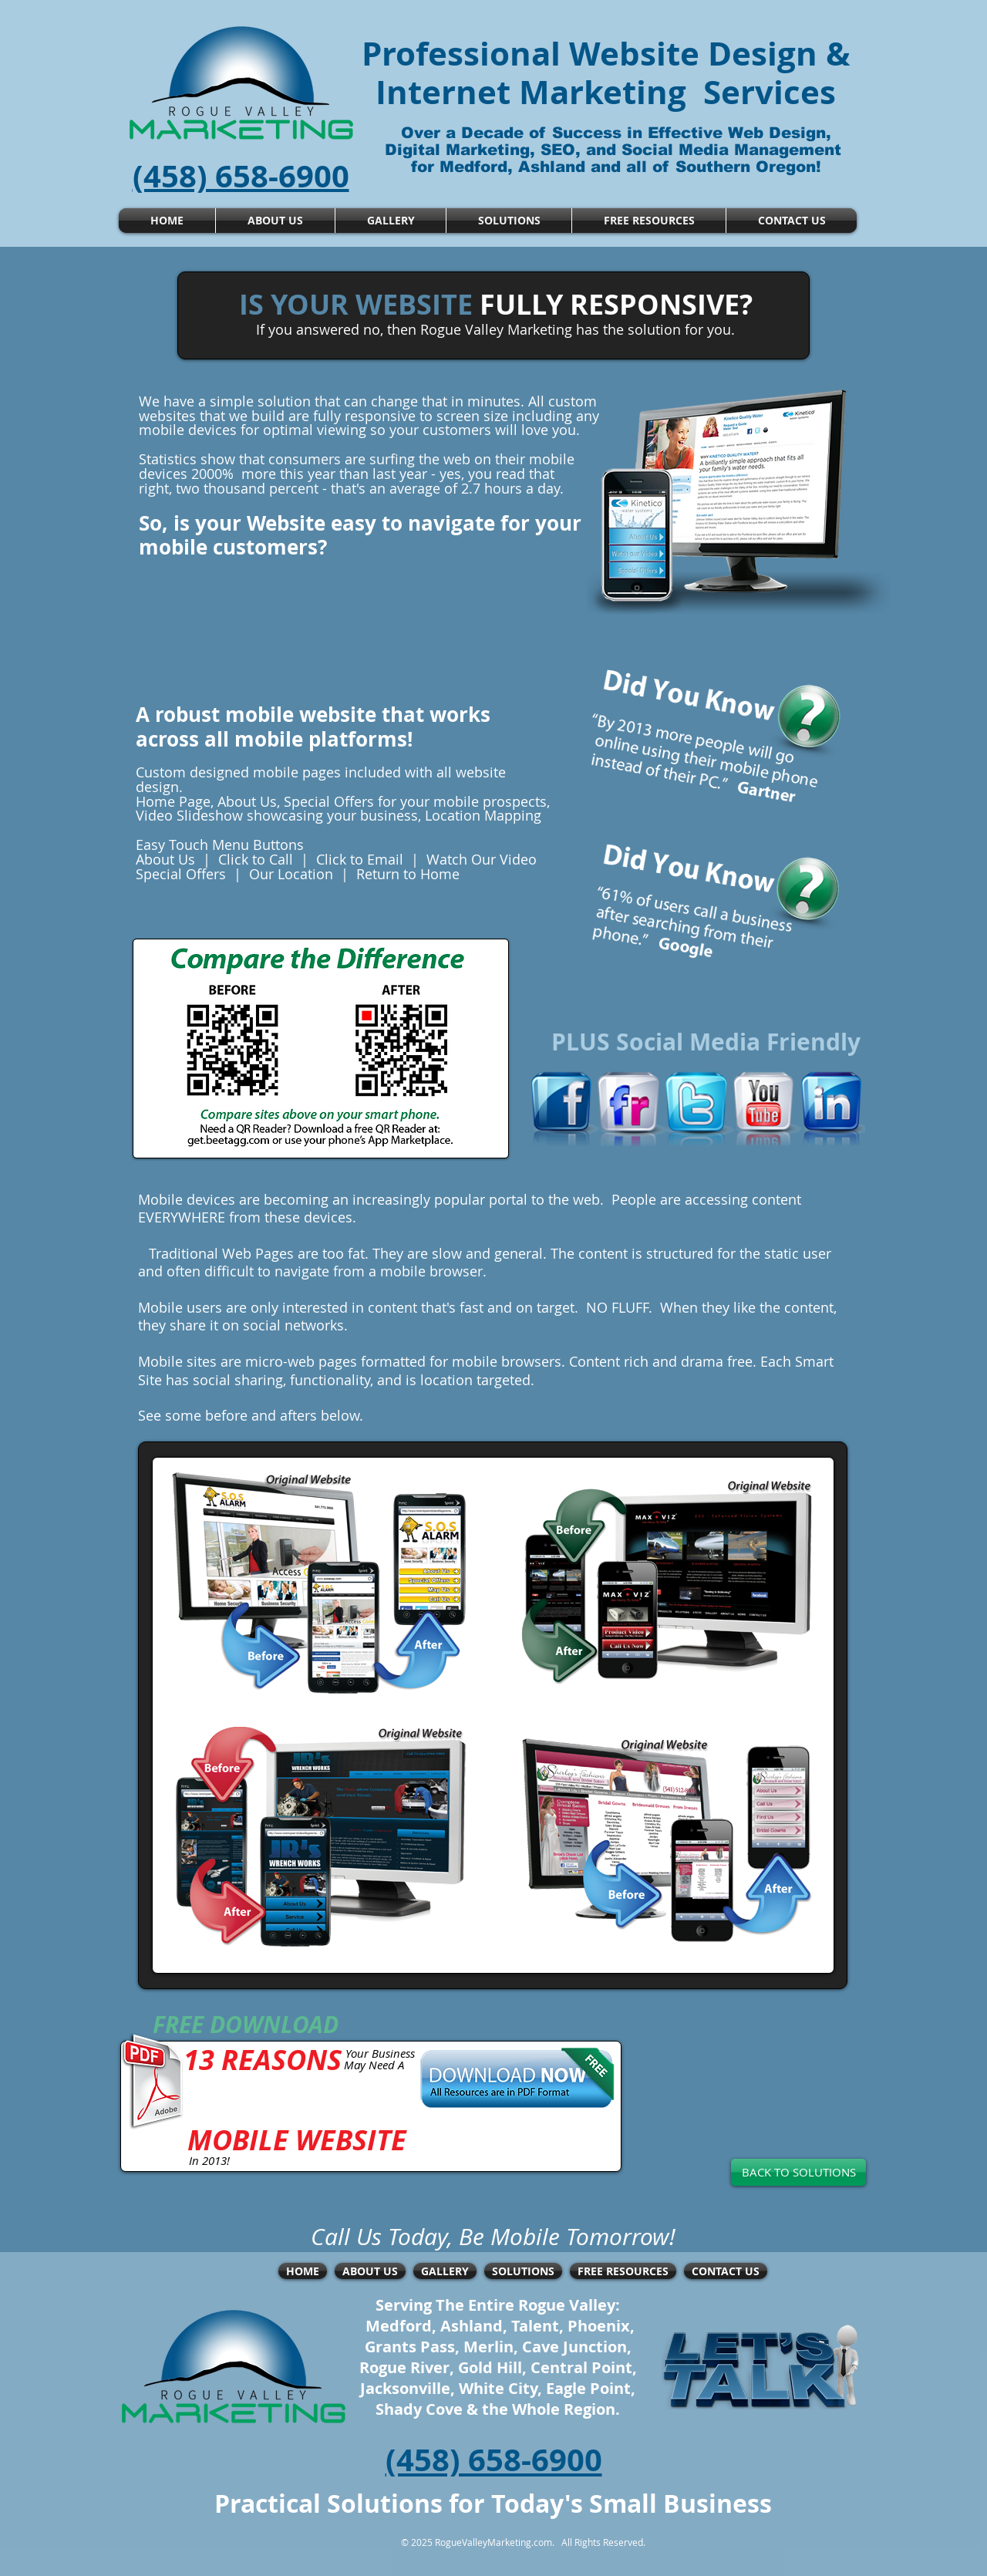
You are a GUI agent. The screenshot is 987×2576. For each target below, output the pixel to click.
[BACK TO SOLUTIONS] (798, 2172)
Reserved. (623, 2542)
